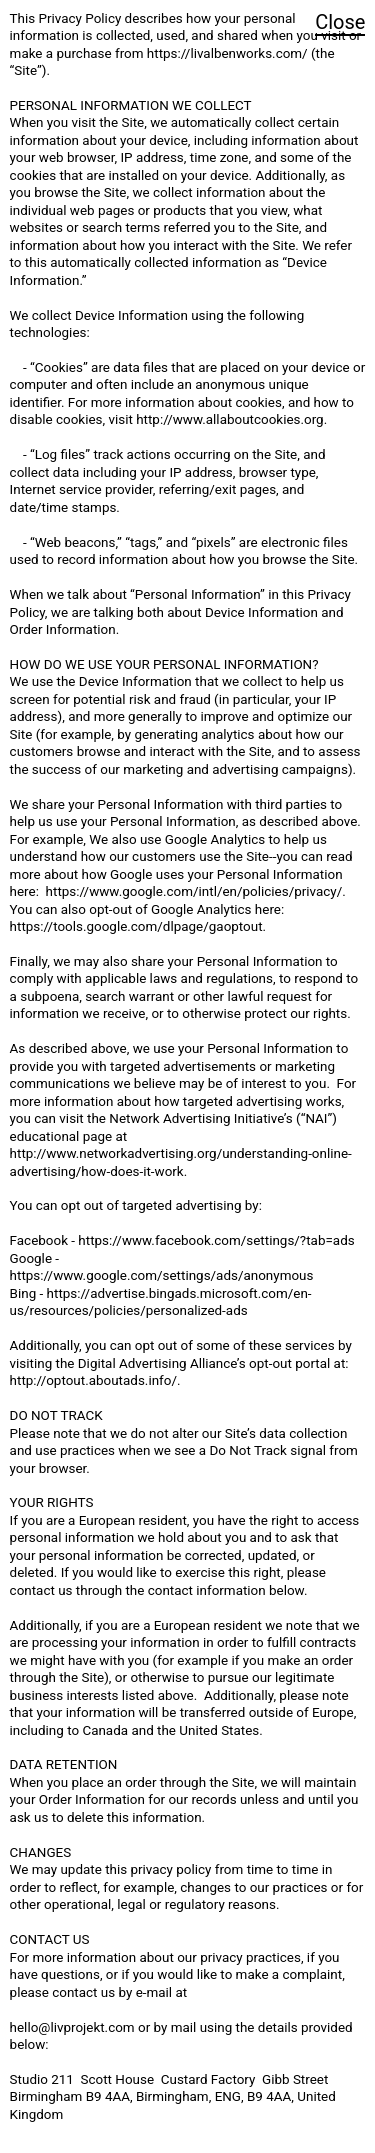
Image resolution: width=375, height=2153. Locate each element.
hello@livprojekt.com (72, 2027)
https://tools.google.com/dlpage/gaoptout (136, 926)
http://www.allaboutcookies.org (229, 419)
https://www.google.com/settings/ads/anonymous (162, 1275)
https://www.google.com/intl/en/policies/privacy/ (194, 891)
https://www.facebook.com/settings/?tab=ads (216, 1240)
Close (340, 22)
